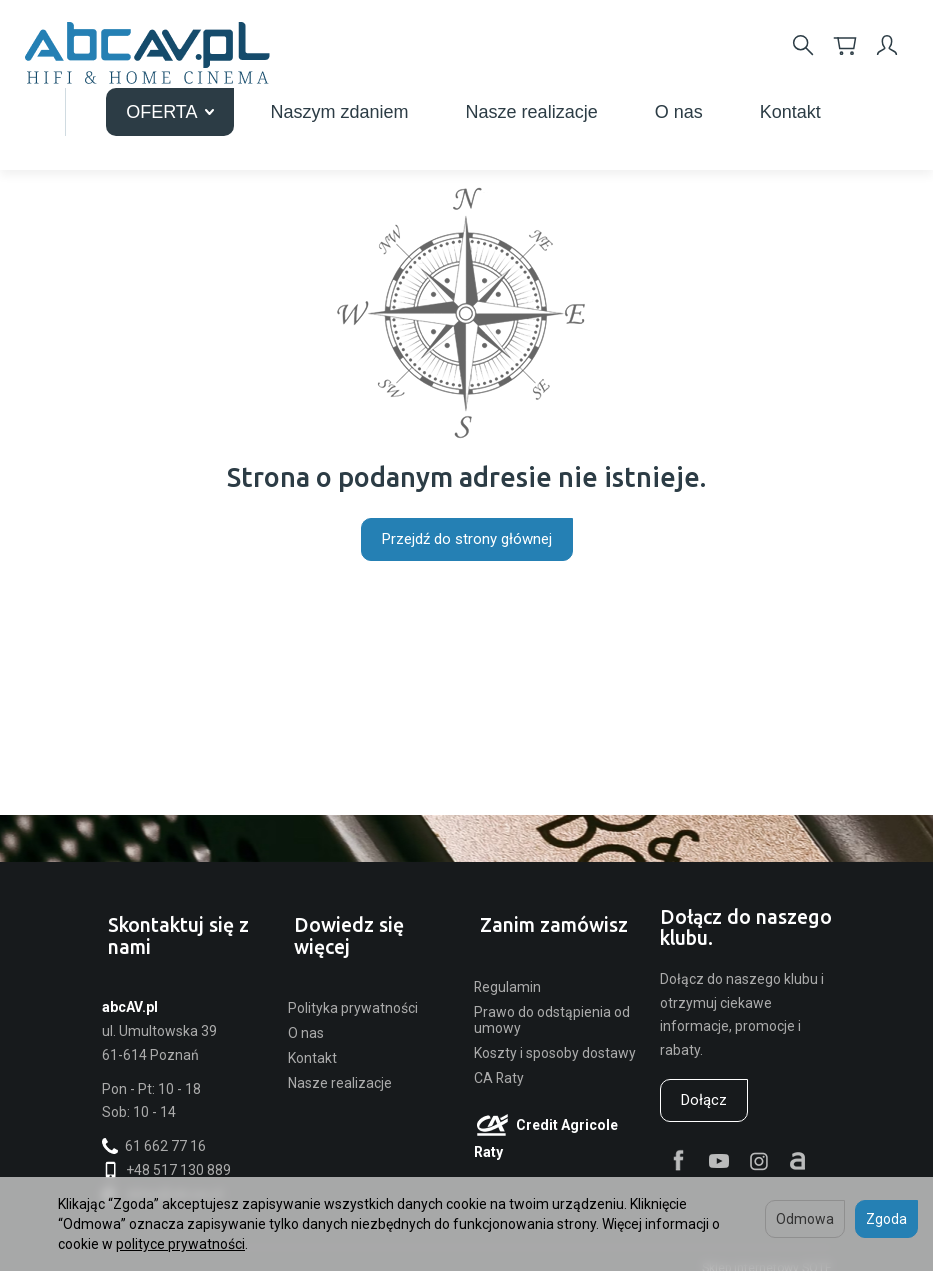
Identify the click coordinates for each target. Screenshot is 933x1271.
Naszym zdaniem (585, 104)
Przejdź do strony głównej (467, 539)
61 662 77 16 (154, 1130)
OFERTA (414, 104)
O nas (306, 995)
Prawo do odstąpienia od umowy (552, 1003)
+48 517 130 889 (166, 1154)
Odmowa (805, 1219)
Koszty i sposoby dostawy (555, 1037)
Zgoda (886, 1219)
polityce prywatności (180, 1244)
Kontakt (312, 1020)
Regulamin (507, 970)
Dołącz (704, 1104)
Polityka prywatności (353, 970)
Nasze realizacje (777, 104)
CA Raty (499, 1062)
